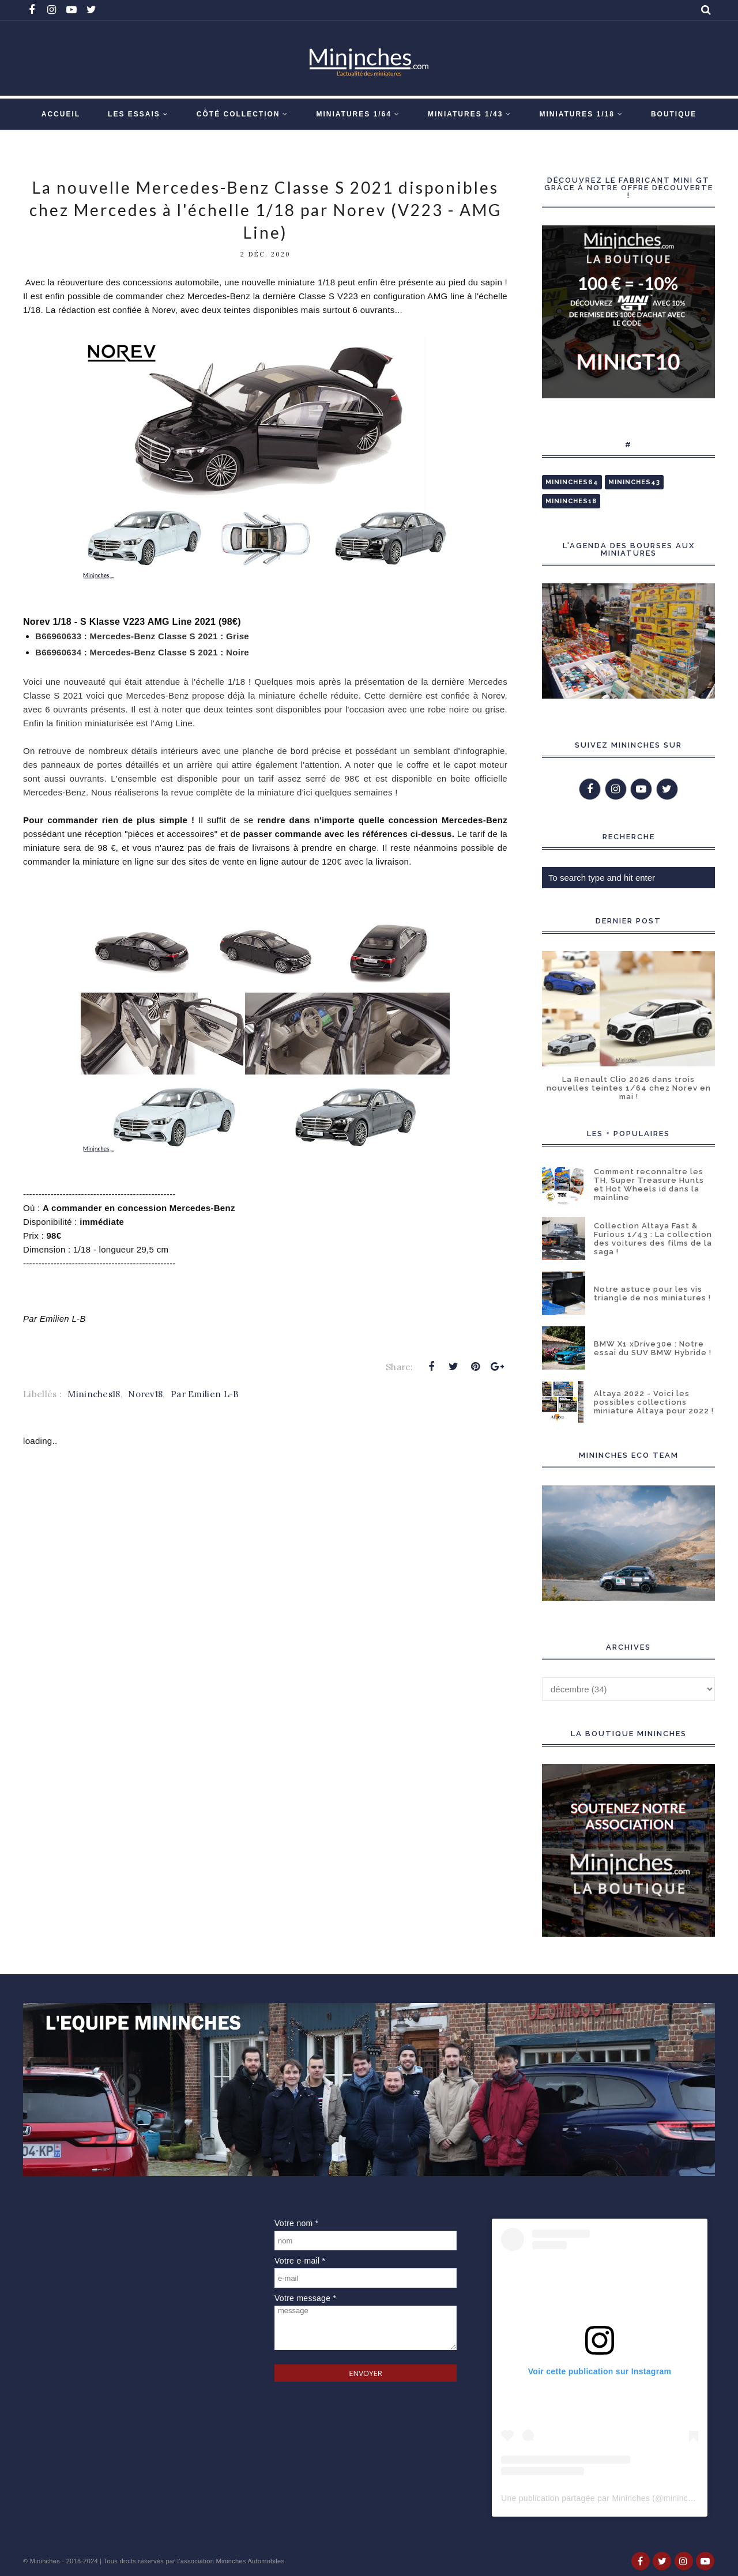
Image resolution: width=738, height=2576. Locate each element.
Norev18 (145, 1394)
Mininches (45, 2561)
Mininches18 (93, 1394)
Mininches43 (634, 482)
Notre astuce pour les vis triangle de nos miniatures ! (652, 1293)
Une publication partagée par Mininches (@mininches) (602, 2498)
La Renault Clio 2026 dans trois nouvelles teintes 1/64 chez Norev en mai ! (629, 1088)
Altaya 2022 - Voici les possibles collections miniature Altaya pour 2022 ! (654, 1402)
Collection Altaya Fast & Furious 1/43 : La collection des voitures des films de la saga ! (653, 1238)
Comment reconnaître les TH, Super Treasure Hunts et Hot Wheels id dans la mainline (649, 1184)
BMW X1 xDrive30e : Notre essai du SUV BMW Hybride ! (652, 1348)
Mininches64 (571, 482)
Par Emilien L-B (205, 1394)
